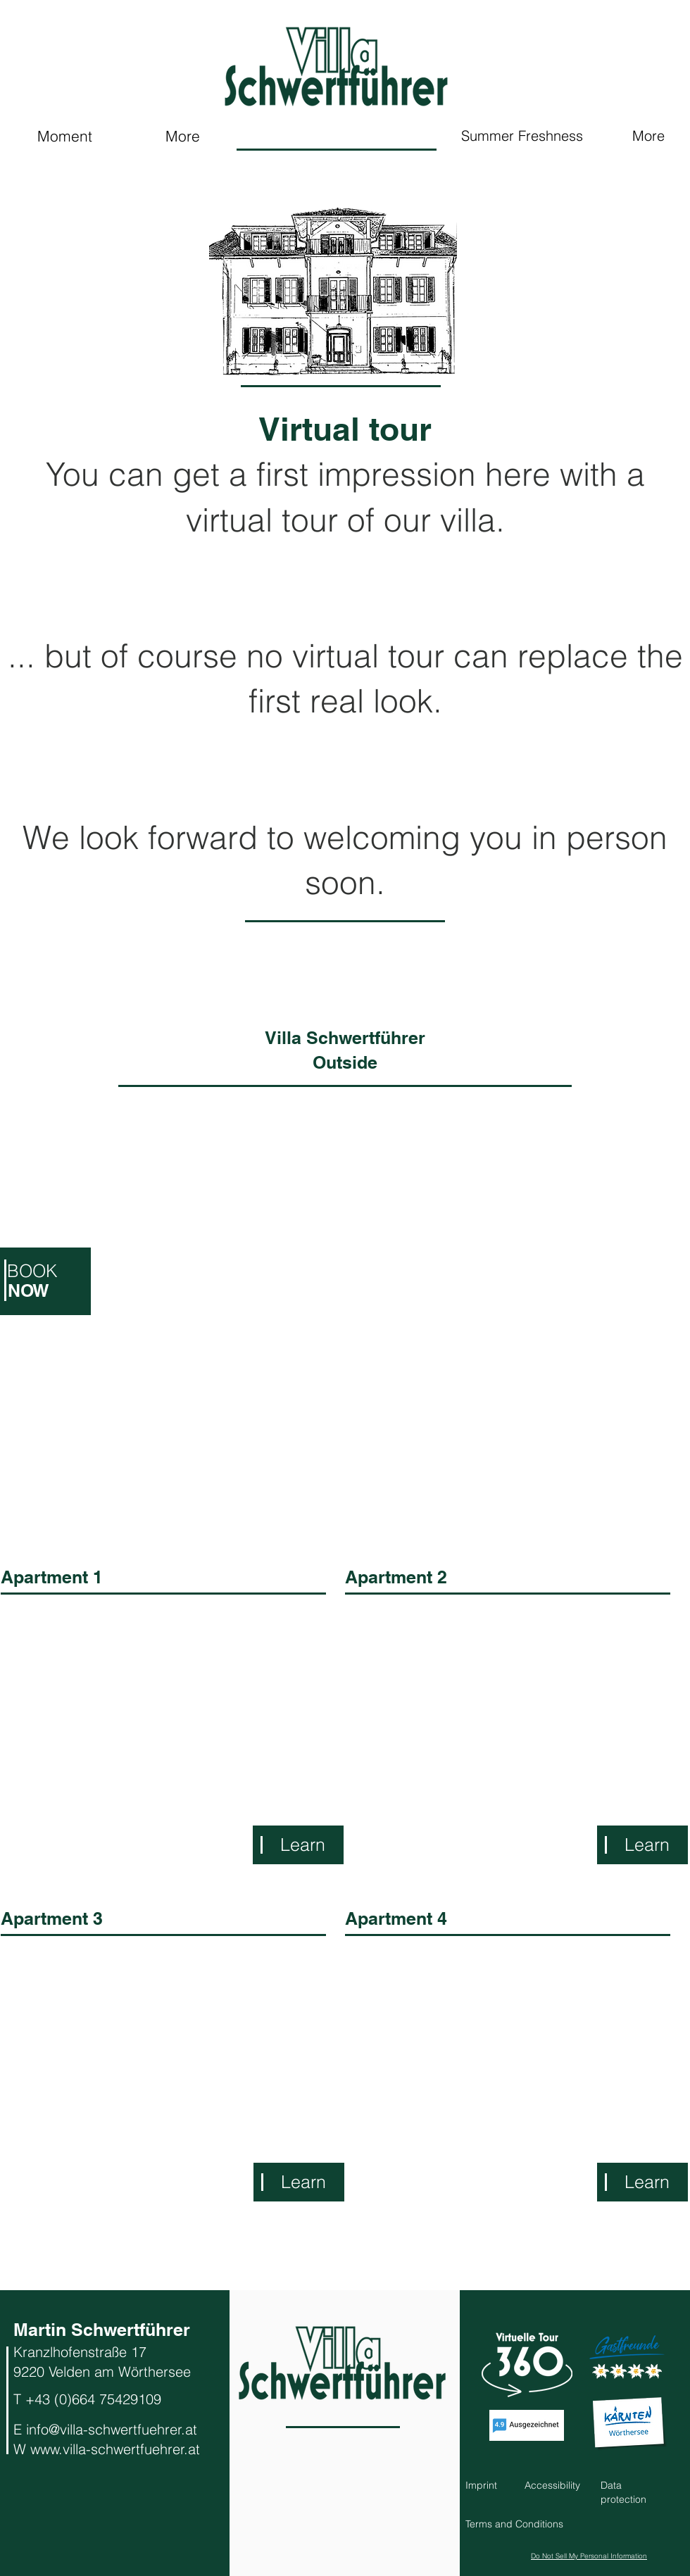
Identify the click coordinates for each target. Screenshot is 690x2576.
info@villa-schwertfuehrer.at (111, 2429)
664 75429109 (118, 2399)
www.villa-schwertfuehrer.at (115, 2449)
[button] (514, 2524)
